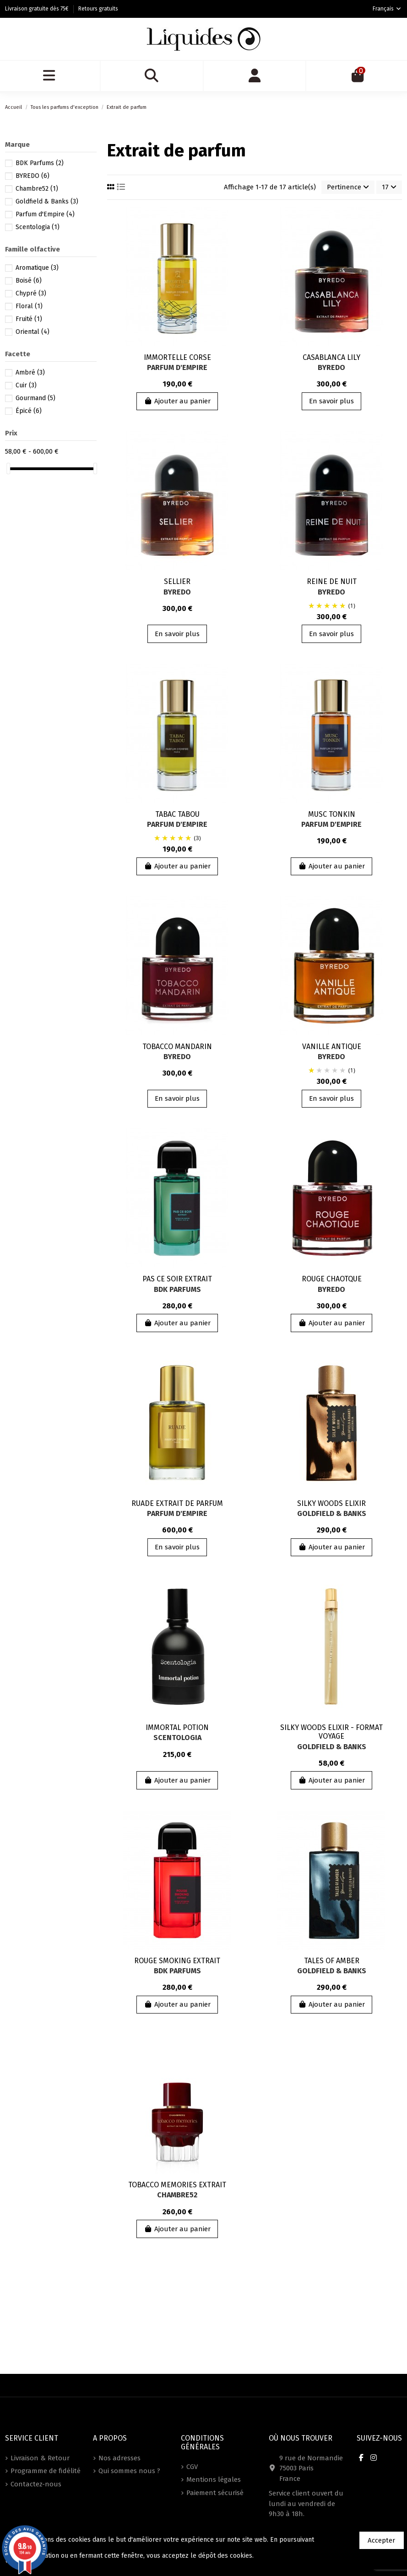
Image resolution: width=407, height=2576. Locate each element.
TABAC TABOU (177, 814)
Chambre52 (177, 2194)
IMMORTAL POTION (177, 1727)
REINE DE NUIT (332, 581)
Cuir (26, 385)
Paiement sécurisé (215, 2493)
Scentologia (177, 1737)
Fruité (29, 319)
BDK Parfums (177, 1289)
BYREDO (331, 367)
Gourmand (35, 398)
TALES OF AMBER (331, 1960)
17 (389, 187)
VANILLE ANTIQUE (331, 1046)
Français (387, 8)
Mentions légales (213, 2479)
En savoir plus (331, 401)
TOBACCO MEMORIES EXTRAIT (177, 2184)
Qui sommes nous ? (129, 2471)
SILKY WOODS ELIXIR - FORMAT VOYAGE (331, 1732)
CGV (192, 2467)
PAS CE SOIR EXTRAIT (177, 1279)
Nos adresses (119, 2458)
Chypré (31, 293)
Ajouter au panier (177, 401)
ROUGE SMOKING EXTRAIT (177, 1960)
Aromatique (37, 268)
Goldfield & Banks (331, 1513)
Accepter (381, 2540)
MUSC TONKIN (331, 814)
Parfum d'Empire (177, 367)
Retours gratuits (98, 8)
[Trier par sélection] (347, 187)
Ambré (30, 372)
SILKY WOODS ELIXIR (331, 1503)
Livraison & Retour (40, 2458)
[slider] (8, 468)
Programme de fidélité (46, 2471)
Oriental (32, 332)
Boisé (29, 280)
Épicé (29, 411)
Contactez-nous (36, 2484)
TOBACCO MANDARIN (177, 1046)
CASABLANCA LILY (331, 357)
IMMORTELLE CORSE (177, 357)
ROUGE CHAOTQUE (332, 1279)
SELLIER (177, 581)
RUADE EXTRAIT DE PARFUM (177, 1503)
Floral (29, 306)
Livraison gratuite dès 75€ (37, 8)
